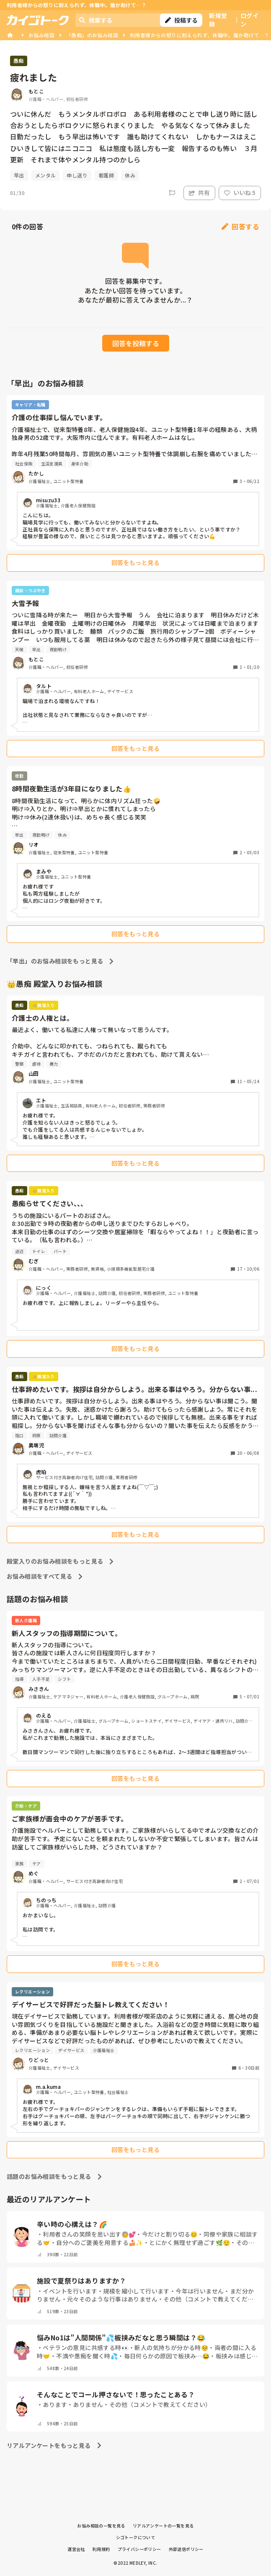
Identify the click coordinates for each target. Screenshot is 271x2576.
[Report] (172, 193)
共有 (199, 192)
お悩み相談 (41, 35)
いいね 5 (240, 192)
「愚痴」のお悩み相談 (92, 35)
